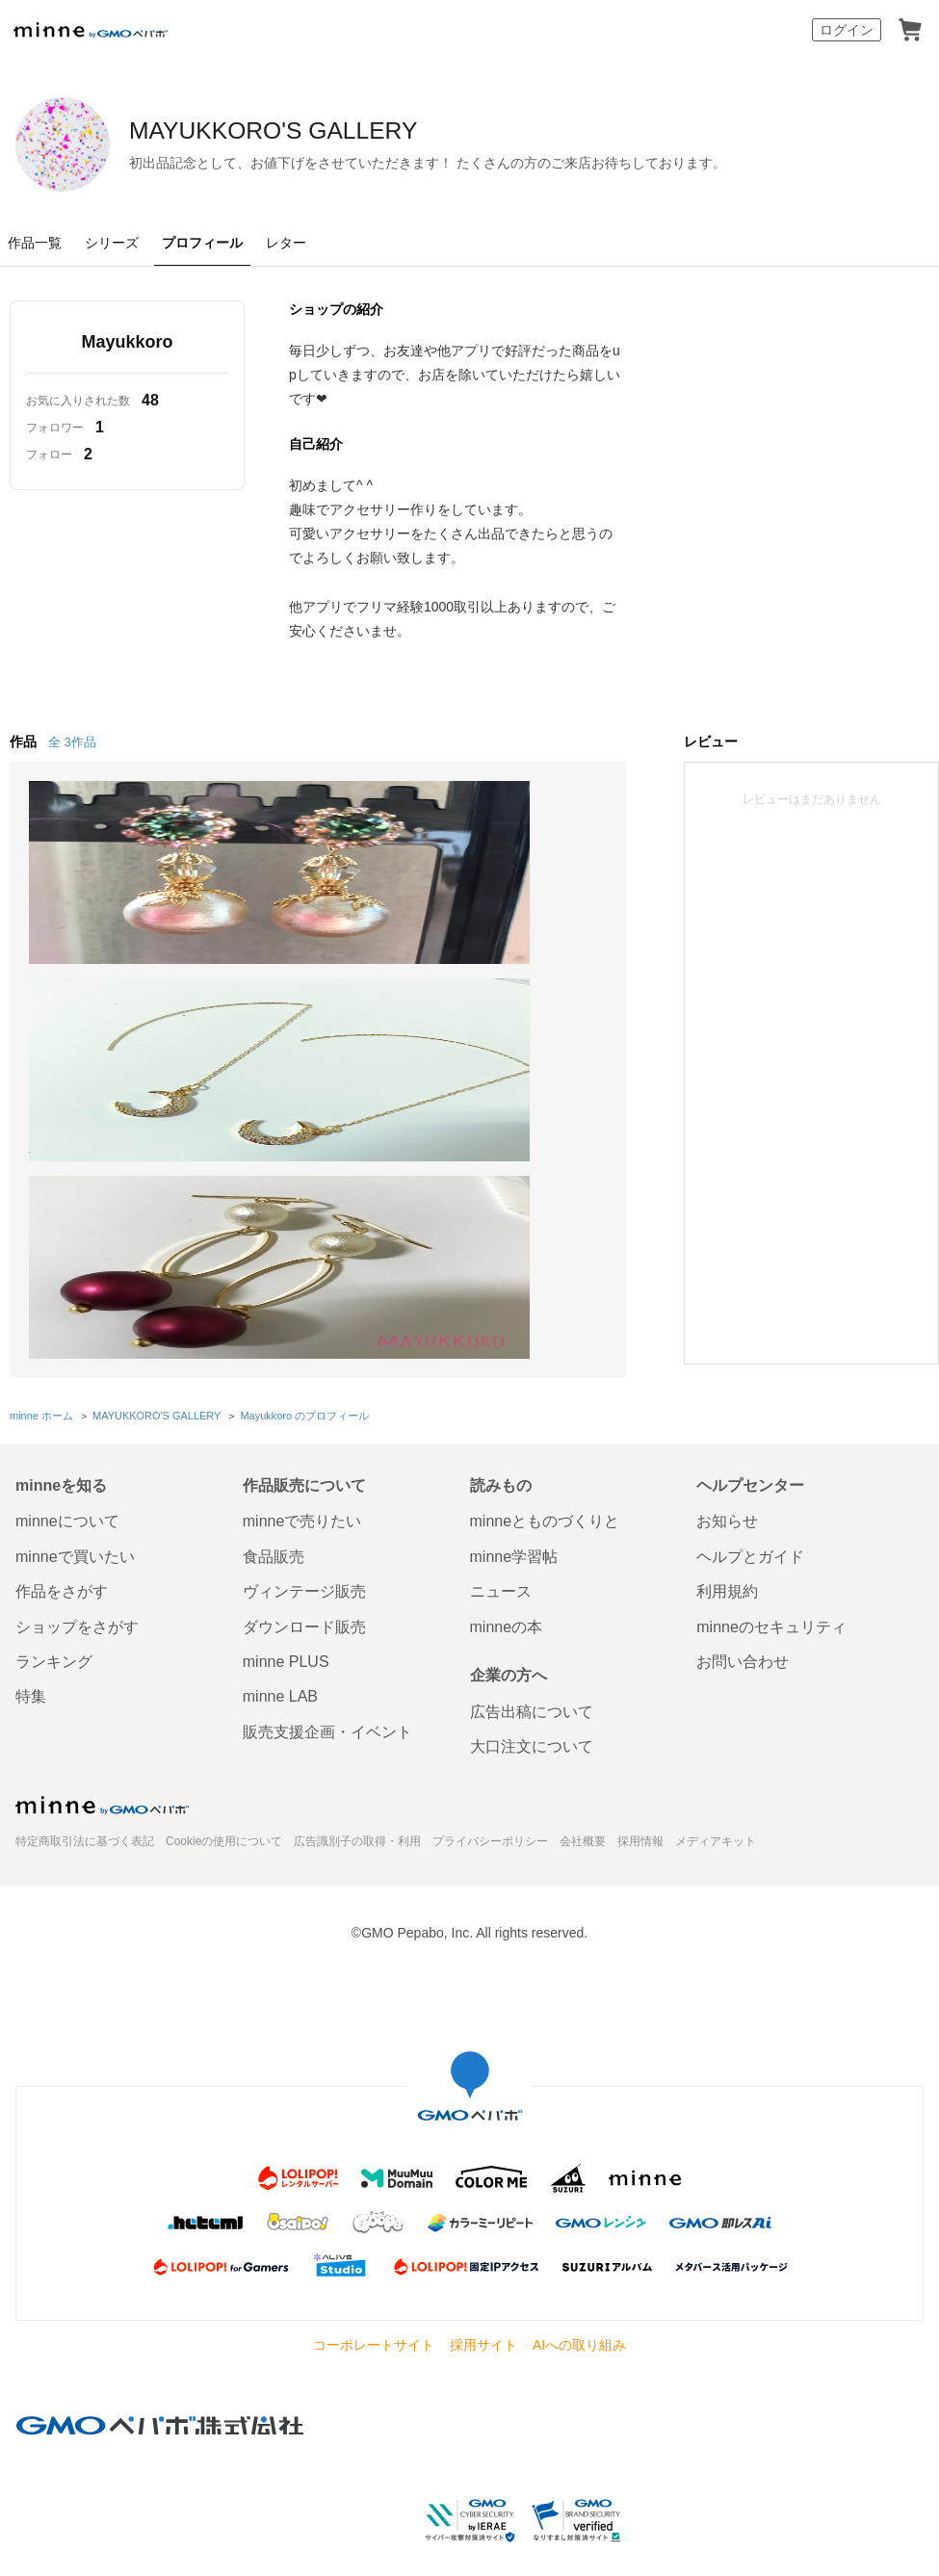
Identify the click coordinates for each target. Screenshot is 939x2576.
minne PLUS (286, 1644)
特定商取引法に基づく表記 (84, 1824)
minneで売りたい (302, 1504)
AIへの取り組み (579, 2327)
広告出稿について (531, 1694)
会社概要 (583, 1824)
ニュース (501, 1575)
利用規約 (727, 1575)
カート (910, 29)
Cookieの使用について (224, 1824)
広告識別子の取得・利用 (357, 1824)
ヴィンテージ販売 (304, 1575)
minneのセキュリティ (771, 1609)
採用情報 (640, 1824)
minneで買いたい (75, 1539)
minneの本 (506, 1609)
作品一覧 (35, 242)
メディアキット (715, 1824)
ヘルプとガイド (750, 1539)
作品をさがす (61, 1575)
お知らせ (727, 1504)
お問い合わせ (742, 1644)
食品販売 (273, 1539)
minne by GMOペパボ (90, 29)
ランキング (53, 1644)
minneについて (67, 1504)
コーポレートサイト (373, 2327)
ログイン (847, 30)
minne (102, 1788)
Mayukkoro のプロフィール (303, 1400)
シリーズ (112, 242)
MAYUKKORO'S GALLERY (363, 132)
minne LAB (280, 1680)
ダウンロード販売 (304, 1609)
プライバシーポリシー (490, 1824)
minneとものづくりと (545, 1504)
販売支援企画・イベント (327, 1714)
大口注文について (531, 1730)
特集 (30, 1680)
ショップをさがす (77, 1609)
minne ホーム (41, 1400)
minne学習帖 (514, 1539)
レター (286, 242)
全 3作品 (72, 742)
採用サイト (483, 2327)
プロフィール (202, 242)
